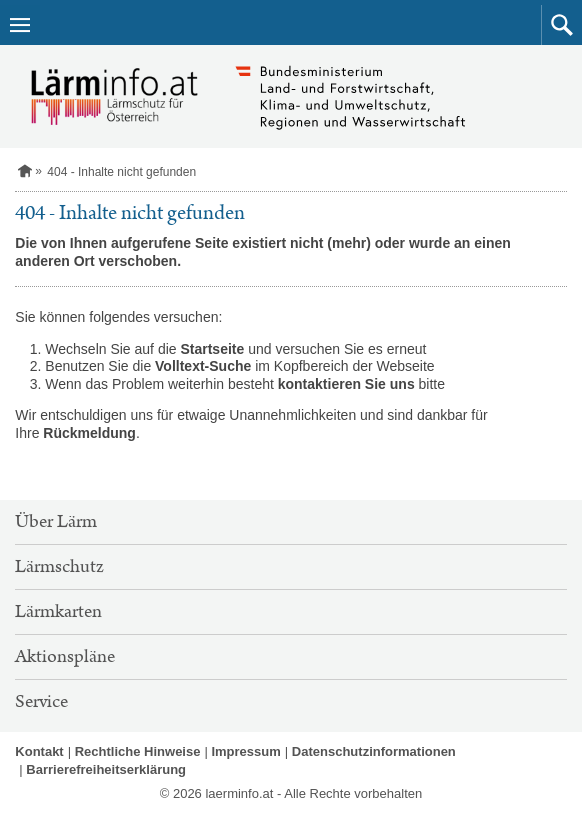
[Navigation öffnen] (20, 25)
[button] (561, 25)
